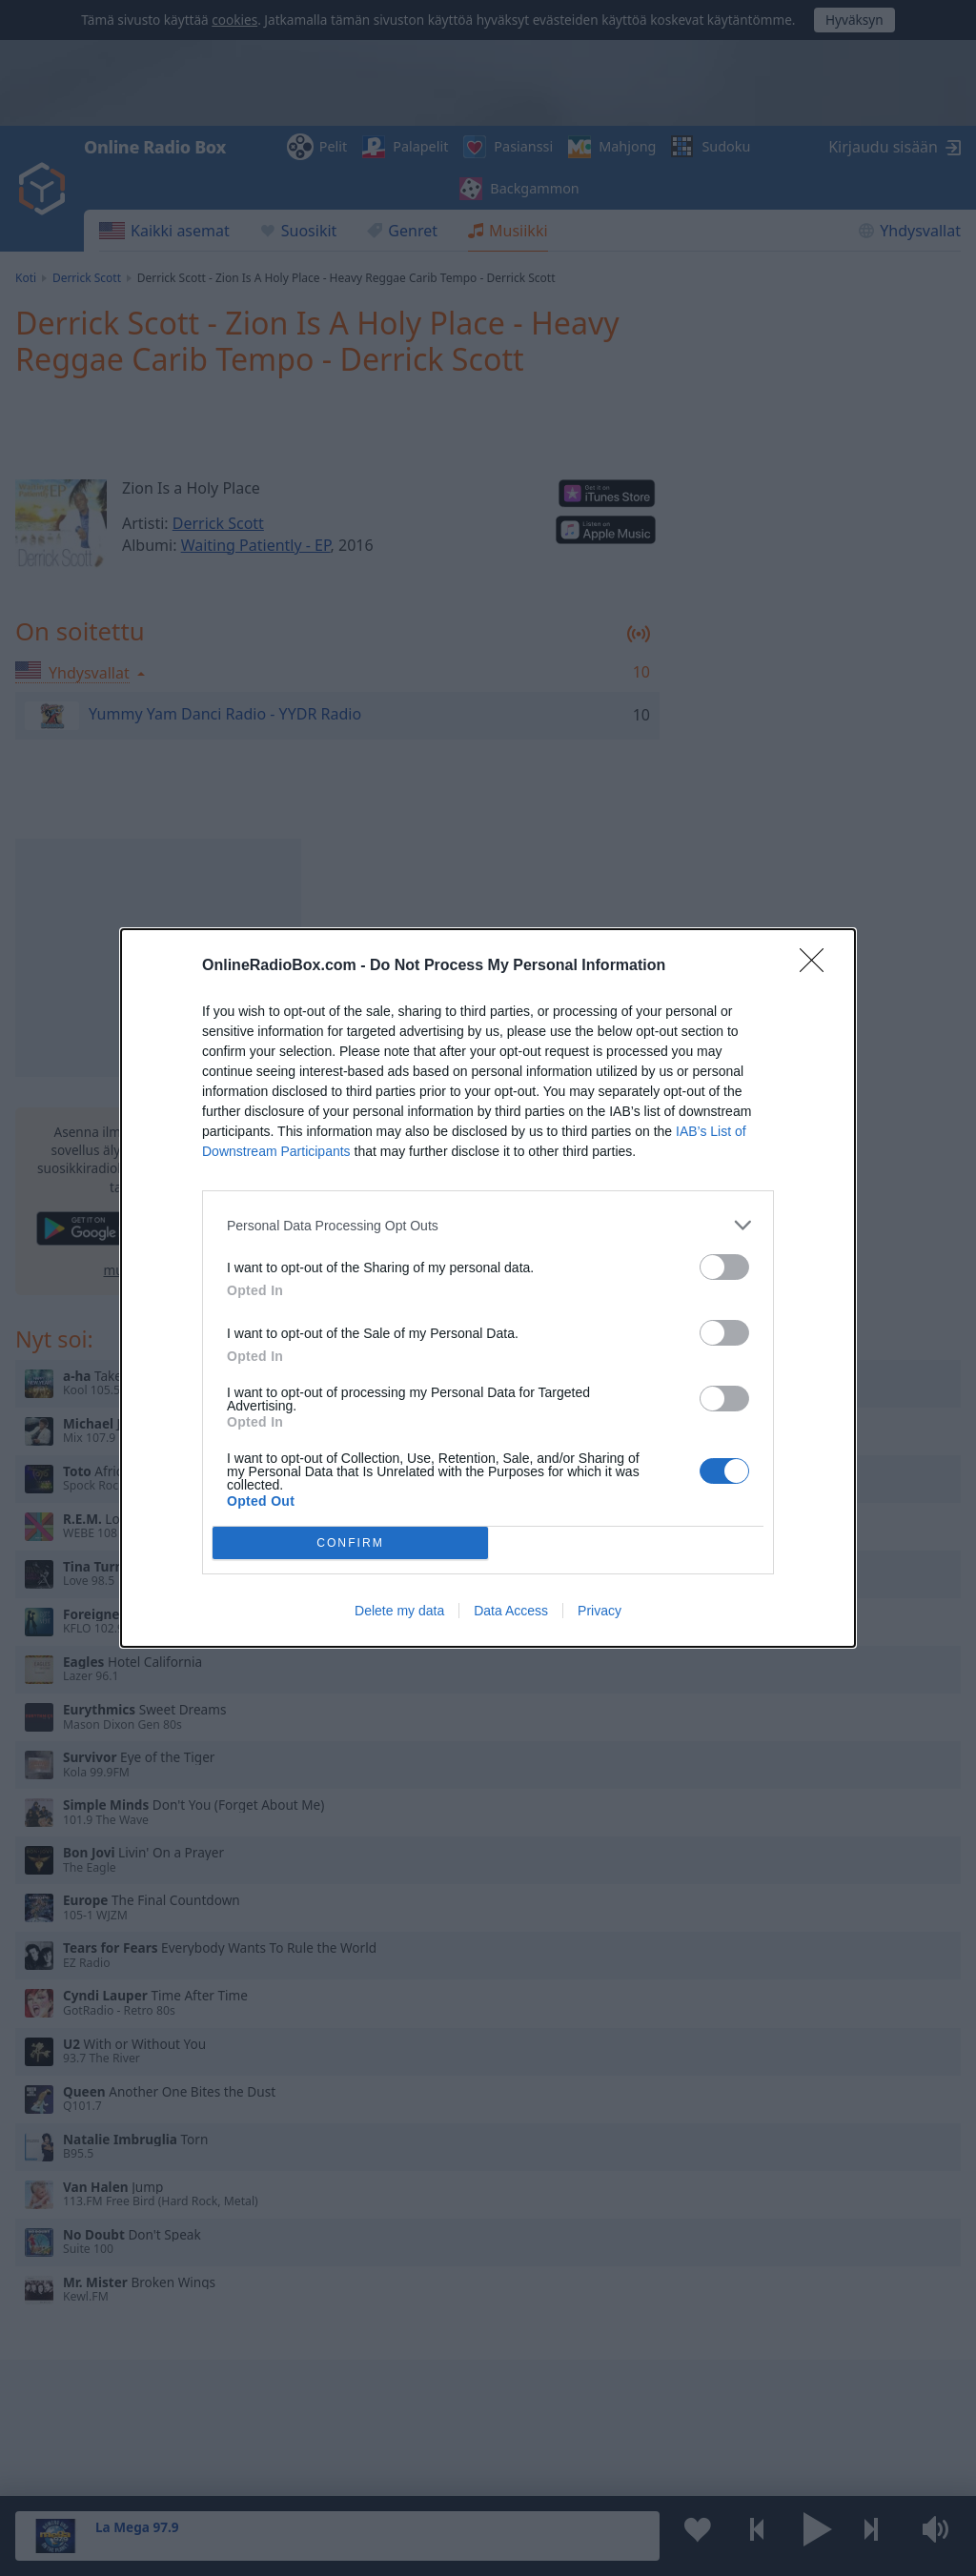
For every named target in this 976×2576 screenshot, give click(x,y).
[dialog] (488, 1288)
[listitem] (488, 1225)
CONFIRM (350, 1543)
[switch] (724, 1267)
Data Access (511, 1610)
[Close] (818, 966)
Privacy (599, 1610)
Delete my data (399, 1610)
